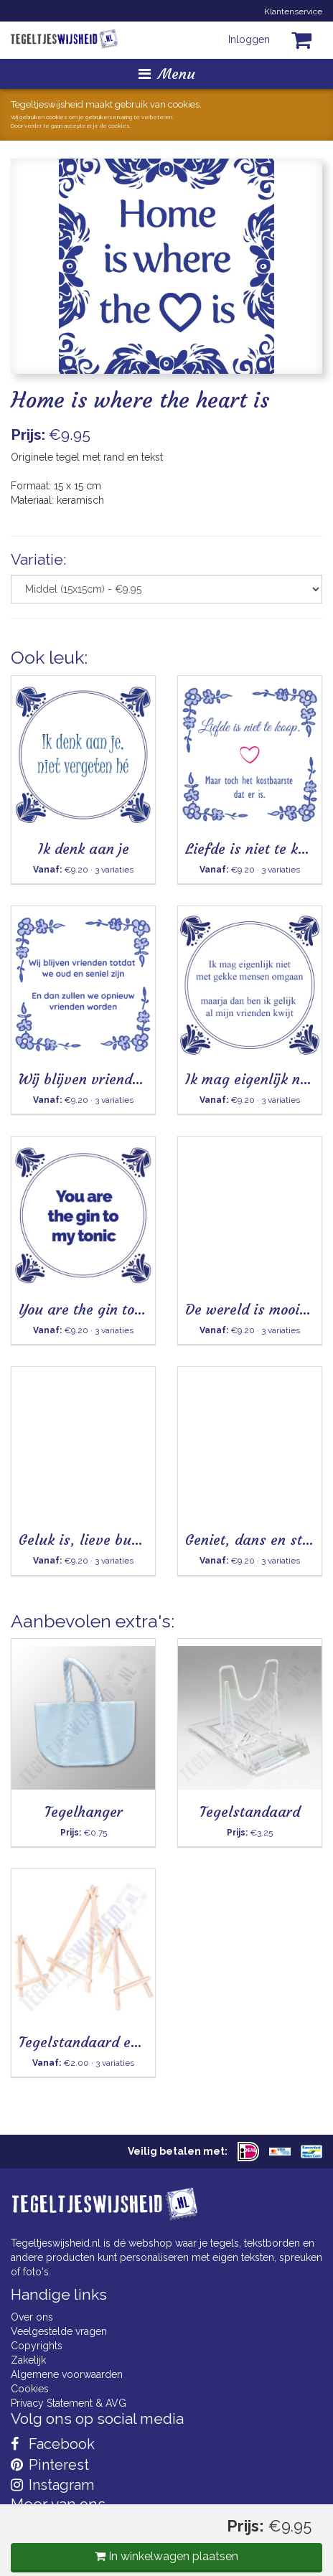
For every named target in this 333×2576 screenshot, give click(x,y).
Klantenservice (293, 11)
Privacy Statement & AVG (68, 2403)
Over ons (32, 2317)
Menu (167, 74)
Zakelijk (28, 2360)
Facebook (53, 2444)
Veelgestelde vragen (59, 2331)
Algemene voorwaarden (67, 2374)
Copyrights (36, 2345)
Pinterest (50, 2464)
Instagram (52, 2484)
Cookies (30, 2388)
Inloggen (249, 39)
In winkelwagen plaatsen (166, 2556)
